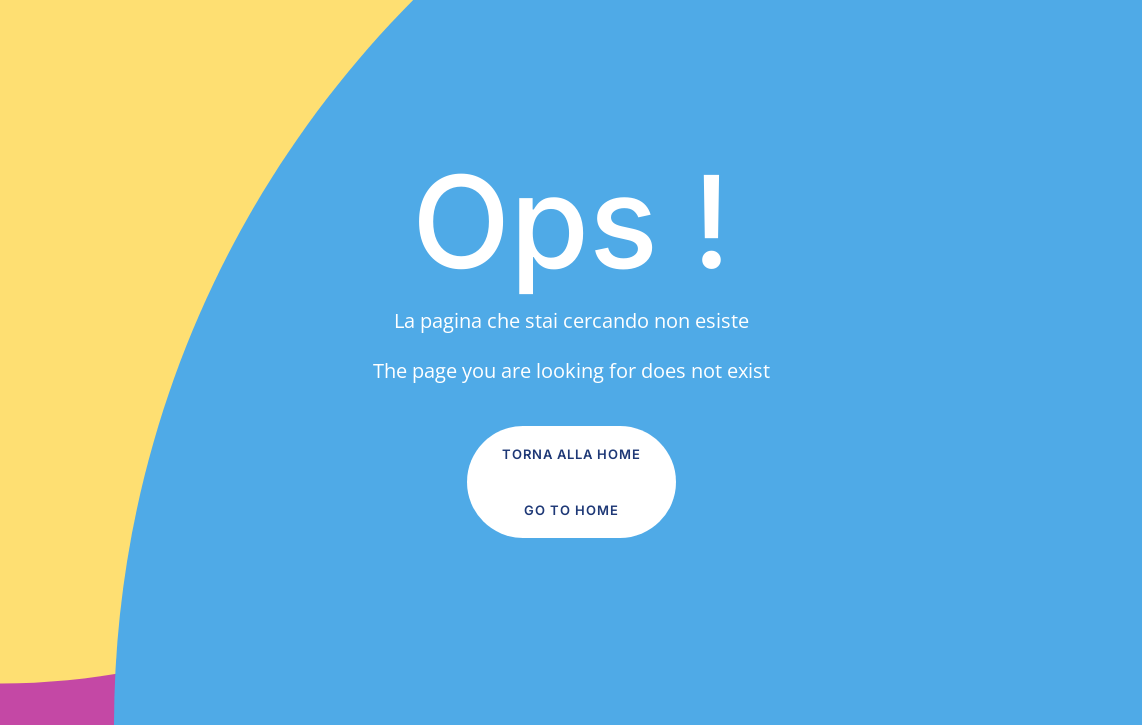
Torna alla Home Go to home (571, 482)
